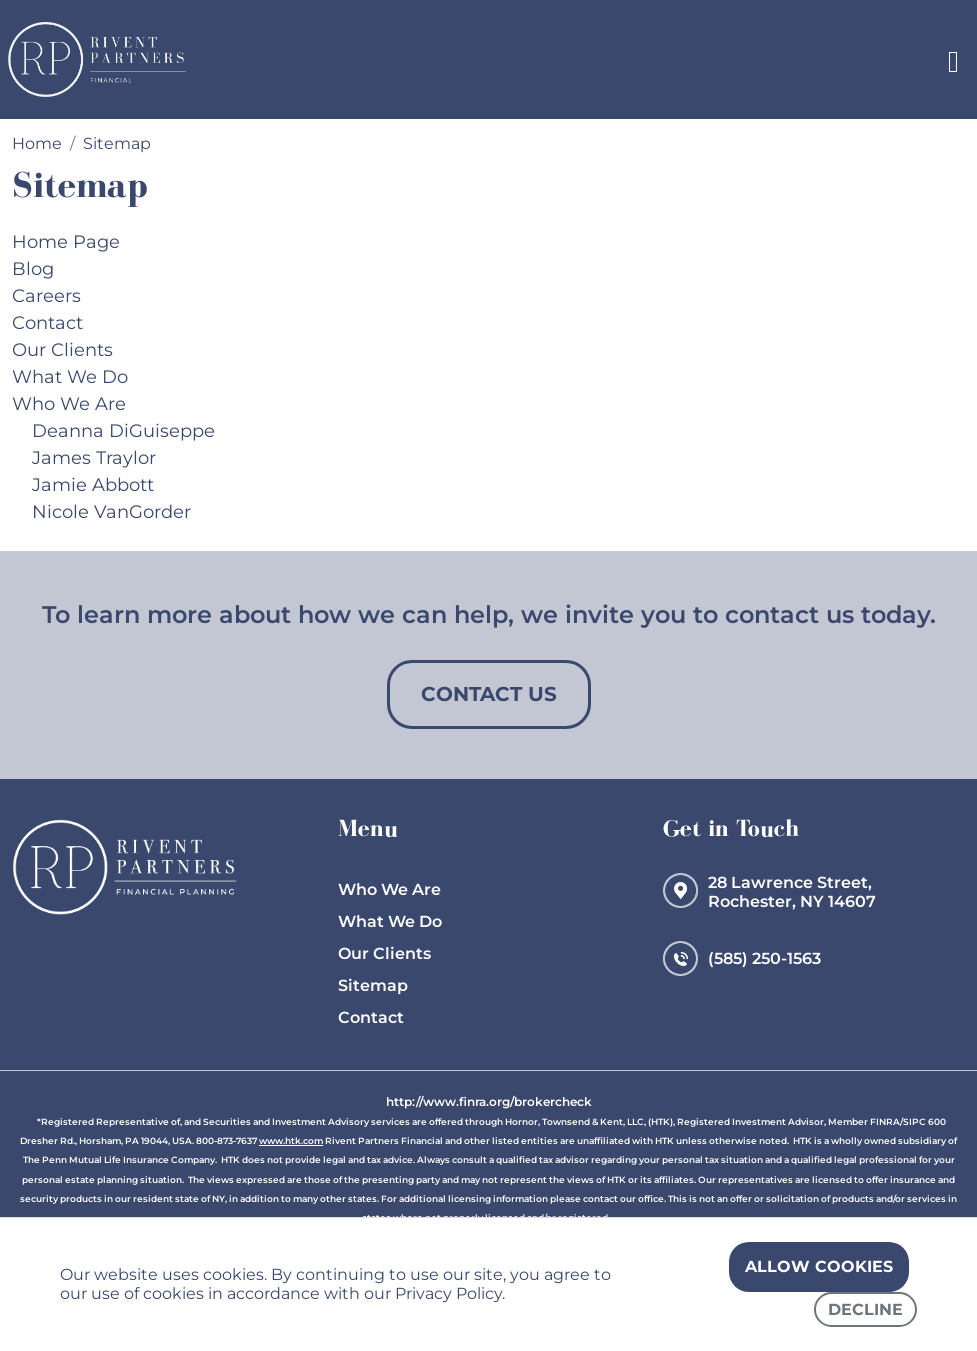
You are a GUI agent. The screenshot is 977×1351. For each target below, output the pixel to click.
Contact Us (489, 694)
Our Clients (62, 350)
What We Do (70, 377)
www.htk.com (291, 1140)
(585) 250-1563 (764, 958)
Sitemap (373, 985)
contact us (789, 614)
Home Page (66, 242)
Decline (865, 1309)
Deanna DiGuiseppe (123, 431)
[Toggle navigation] (953, 59)
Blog (33, 269)
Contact (47, 323)
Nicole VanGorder (111, 512)
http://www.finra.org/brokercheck (489, 1101)
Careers (46, 296)
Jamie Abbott (93, 485)
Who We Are (69, 404)
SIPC (914, 1121)
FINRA (885, 1121)
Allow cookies (819, 1266)
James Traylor (94, 458)
